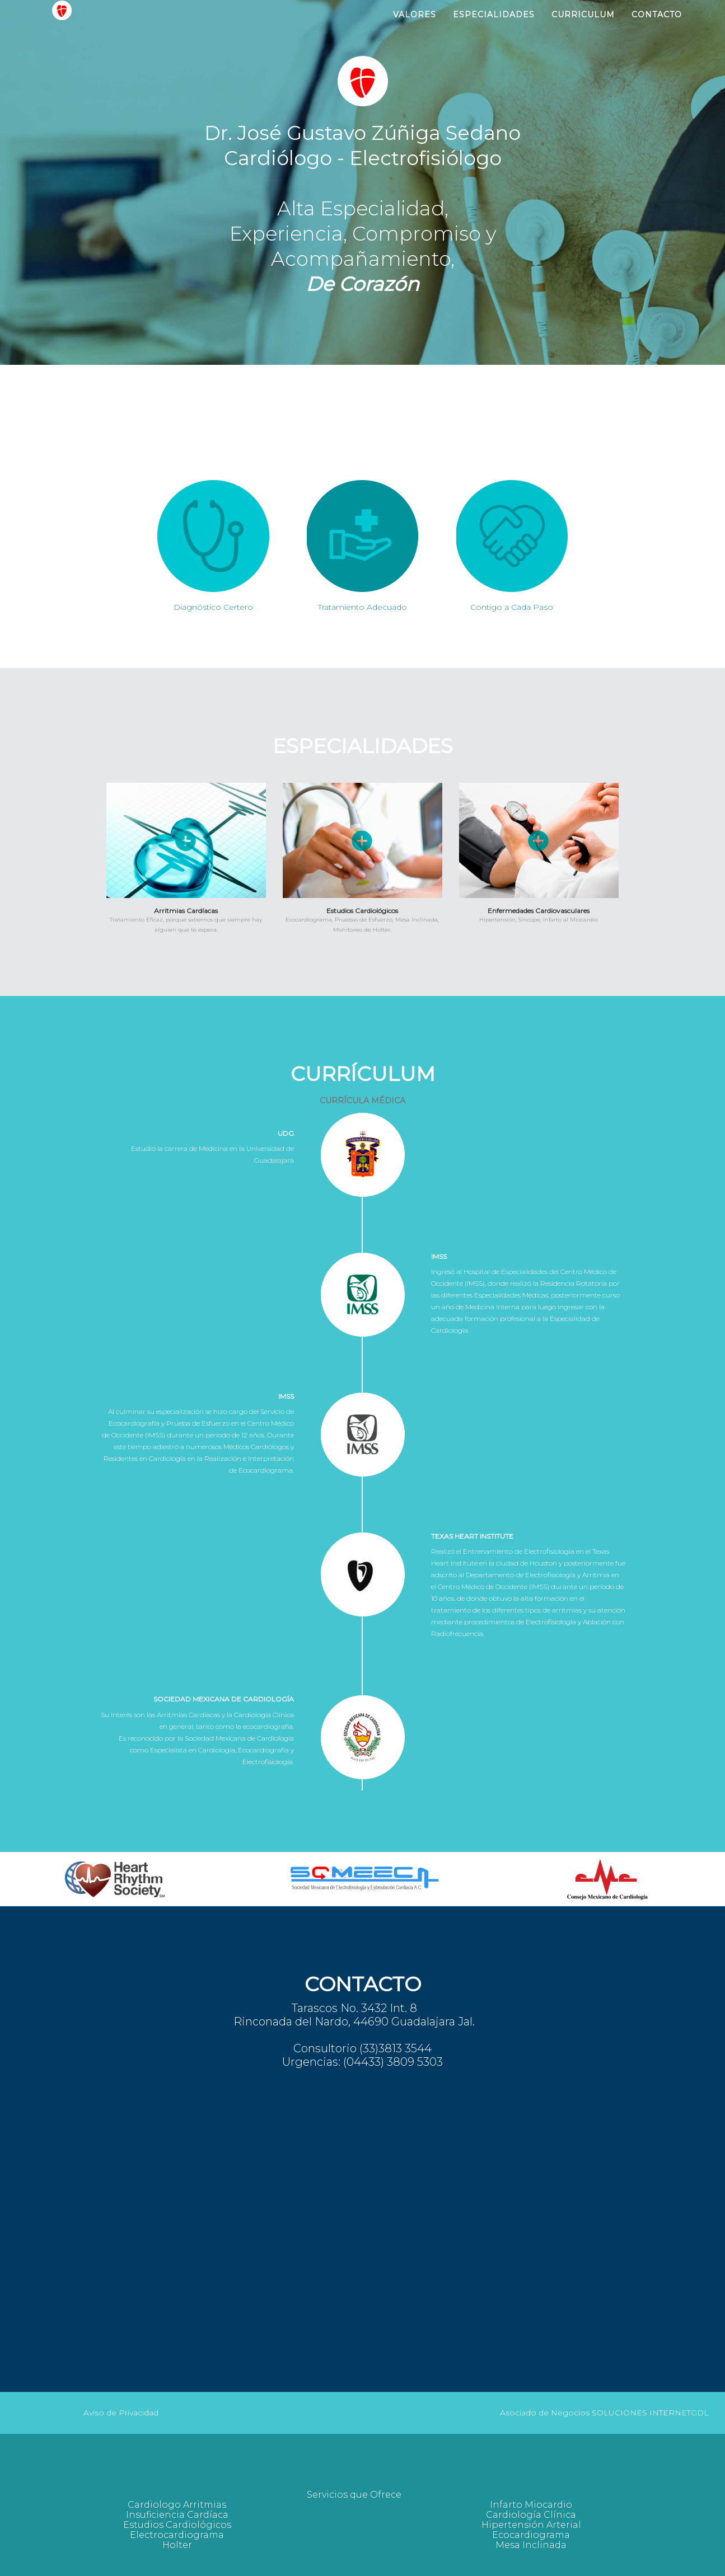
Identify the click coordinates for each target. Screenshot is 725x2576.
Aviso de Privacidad (120, 2413)
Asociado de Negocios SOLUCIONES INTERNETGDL (604, 2413)
